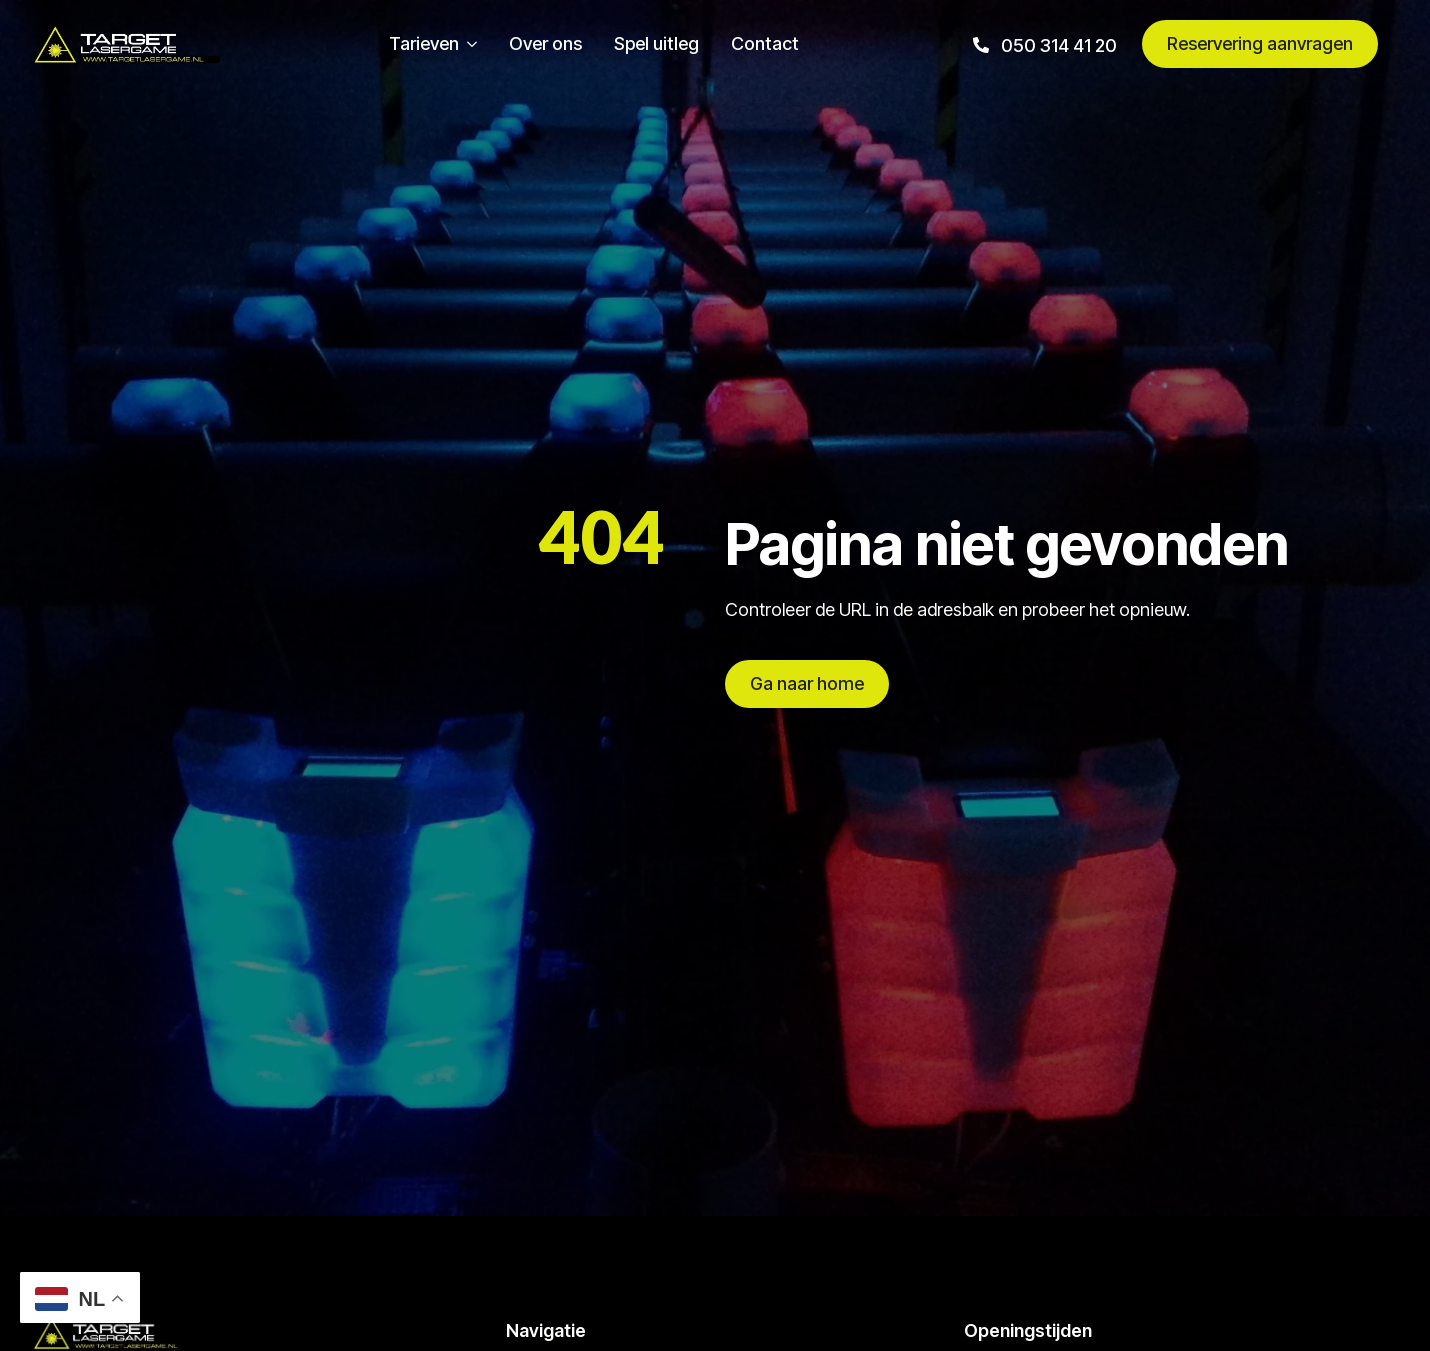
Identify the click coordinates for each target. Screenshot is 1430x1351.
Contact (765, 44)
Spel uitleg (656, 44)
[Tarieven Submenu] (468, 44)
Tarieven (424, 44)
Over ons (545, 44)
